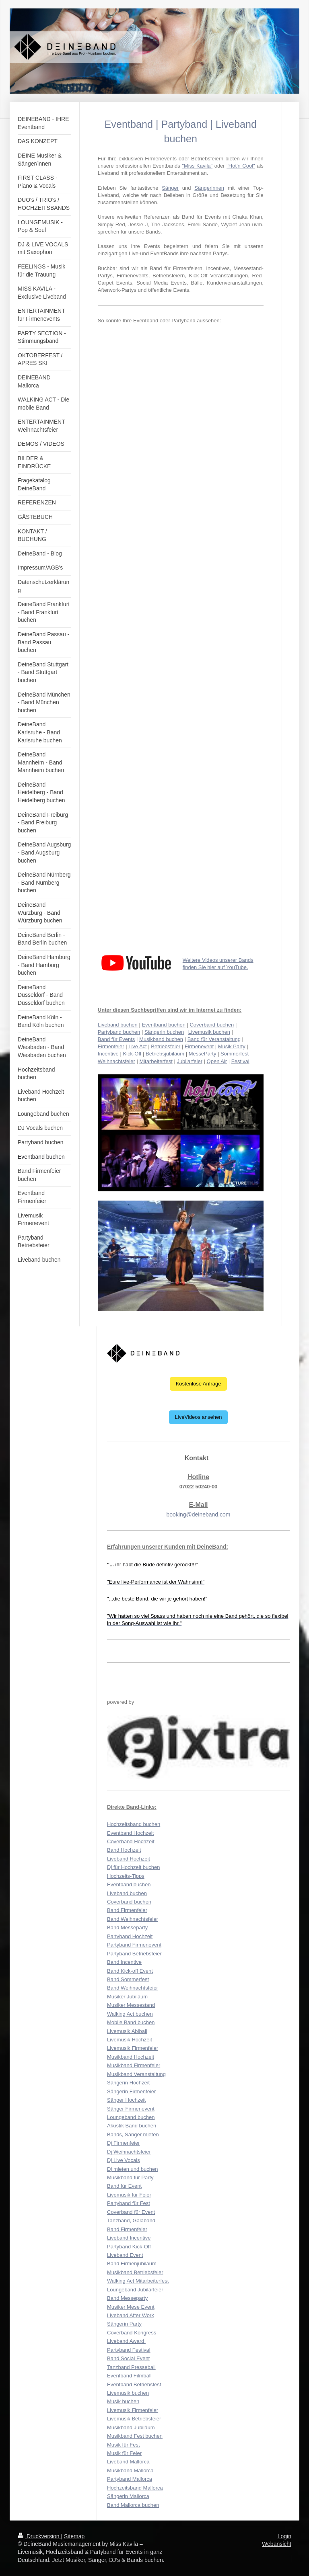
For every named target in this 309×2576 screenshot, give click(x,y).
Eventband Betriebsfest (134, 2384)
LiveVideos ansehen (198, 1417)
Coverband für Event (131, 2212)
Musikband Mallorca (130, 2470)
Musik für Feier (124, 2453)
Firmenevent (199, 1046)
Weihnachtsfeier (116, 1061)
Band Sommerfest (128, 1979)
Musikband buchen (161, 1039)
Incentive (108, 1054)
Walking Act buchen (130, 2014)
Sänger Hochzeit (126, 2100)
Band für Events (116, 1039)
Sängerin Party (124, 2324)
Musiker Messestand (131, 2005)
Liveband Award (126, 2341)
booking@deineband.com (199, 1514)
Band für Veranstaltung (214, 1039)
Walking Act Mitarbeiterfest (138, 2281)
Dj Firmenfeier (123, 2143)
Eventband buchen (163, 1025)
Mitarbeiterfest (155, 1061)
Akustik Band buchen (131, 2126)
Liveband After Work (130, 2315)
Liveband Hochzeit (128, 1859)
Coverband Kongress (131, 2333)
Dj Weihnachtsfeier (129, 2152)
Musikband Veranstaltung (136, 2074)
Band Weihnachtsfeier (132, 1919)
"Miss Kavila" (197, 166)
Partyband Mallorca (129, 2479)
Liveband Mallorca (128, 2462)
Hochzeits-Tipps (125, 1876)
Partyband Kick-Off (129, 2247)
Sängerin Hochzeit (128, 2083)
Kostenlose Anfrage (198, 1384)
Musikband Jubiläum (131, 2427)
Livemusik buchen (209, 1032)
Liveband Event (125, 2255)
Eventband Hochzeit (130, 1833)
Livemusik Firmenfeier (132, 2048)
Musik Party (231, 1046)
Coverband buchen (212, 1025)
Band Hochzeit (124, 1850)
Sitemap (74, 2536)
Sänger (170, 188)
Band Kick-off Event (130, 1971)
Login (284, 2536)
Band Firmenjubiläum (132, 2263)
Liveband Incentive (128, 2238)
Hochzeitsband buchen (133, 1824)
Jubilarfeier (189, 1061)
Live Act (137, 1046)
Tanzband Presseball (131, 2367)
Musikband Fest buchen (135, 2436)
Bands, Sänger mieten (133, 2134)
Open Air (217, 1061)
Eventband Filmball (129, 2376)
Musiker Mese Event (130, 2307)
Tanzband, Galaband (131, 2220)
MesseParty (202, 1054)
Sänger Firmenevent (130, 2109)
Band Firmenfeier (127, 1910)
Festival (240, 1061)
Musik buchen (123, 2401)
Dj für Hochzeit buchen (133, 1867)
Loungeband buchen (131, 2117)
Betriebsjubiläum (165, 1054)
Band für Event (124, 2186)
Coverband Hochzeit (130, 1841)
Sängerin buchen (164, 1032)
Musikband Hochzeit (130, 2057)
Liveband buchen (118, 1025)
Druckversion (39, 2536)
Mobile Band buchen (131, 2022)
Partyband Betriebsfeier (134, 1954)
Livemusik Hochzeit (129, 2040)
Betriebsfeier (165, 1046)
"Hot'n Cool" (241, 166)
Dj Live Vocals (123, 2160)
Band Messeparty (127, 1927)
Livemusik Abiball (127, 2031)
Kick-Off (132, 1054)
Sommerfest (234, 1054)
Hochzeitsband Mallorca (135, 2488)
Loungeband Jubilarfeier (135, 2290)
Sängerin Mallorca (128, 2496)
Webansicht (276, 2544)
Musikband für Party (130, 2177)
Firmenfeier (111, 1046)
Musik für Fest (123, 2445)
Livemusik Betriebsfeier (134, 2419)
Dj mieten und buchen (132, 2169)
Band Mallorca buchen (133, 2505)
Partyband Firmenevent (134, 1945)
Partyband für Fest (128, 2203)
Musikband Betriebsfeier (135, 2272)
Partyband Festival (128, 2350)
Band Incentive (124, 1962)
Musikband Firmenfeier (133, 2065)
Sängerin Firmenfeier (131, 2091)
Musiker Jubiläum (127, 1997)
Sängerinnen (209, 188)
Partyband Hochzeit (129, 1936)
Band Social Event (128, 2358)
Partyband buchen (119, 1032)
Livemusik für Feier (129, 2195)
